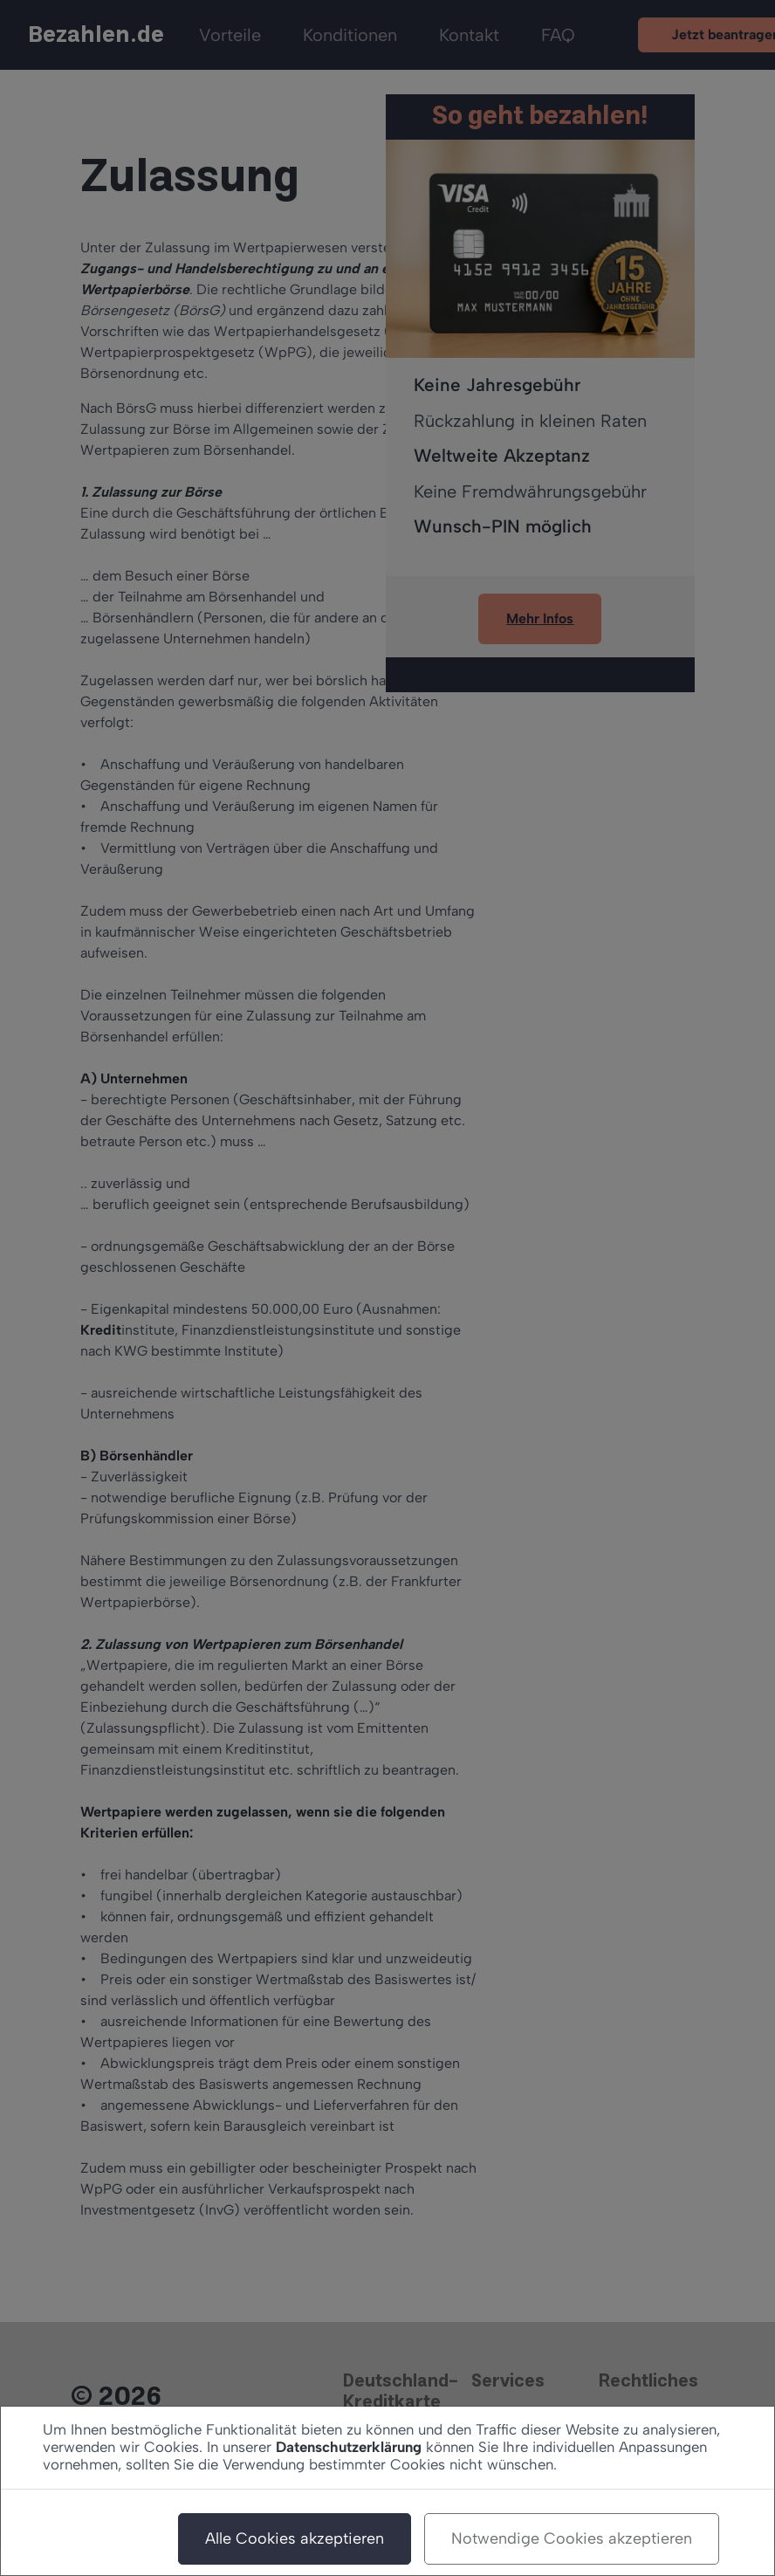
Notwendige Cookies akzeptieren (571, 2538)
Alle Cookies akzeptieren (294, 2538)
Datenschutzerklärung (349, 2447)
